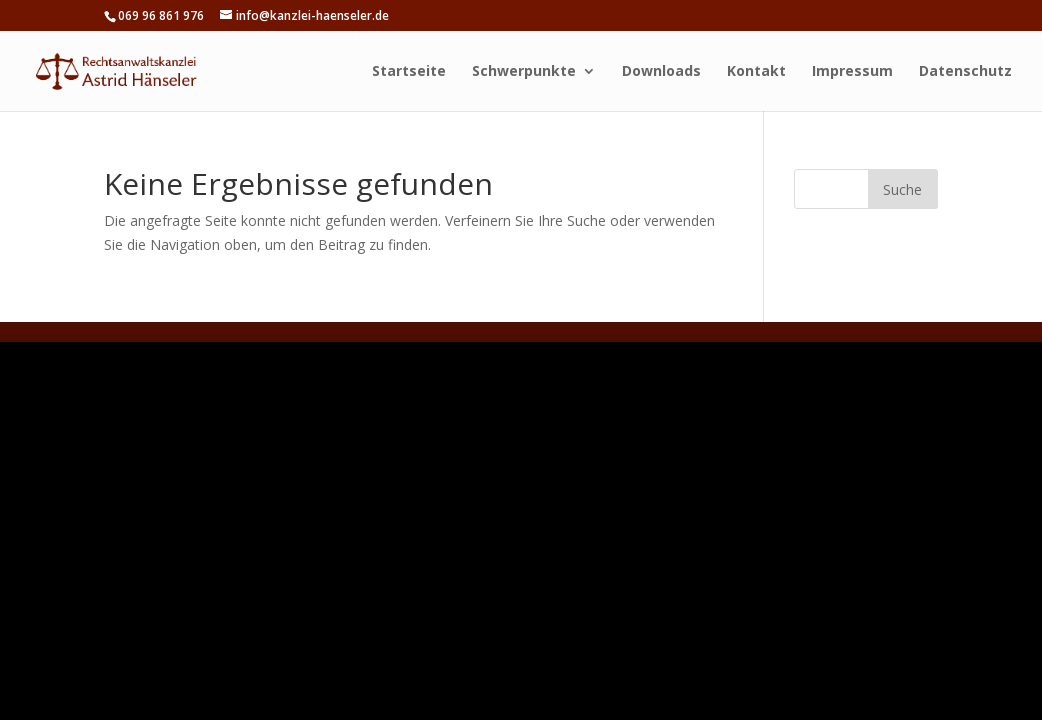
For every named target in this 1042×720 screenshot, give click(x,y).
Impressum (852, 72)
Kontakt (756, 72)
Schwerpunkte (524, 72)
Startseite (409, 72)
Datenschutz (965, 72)
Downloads (661, 72)
